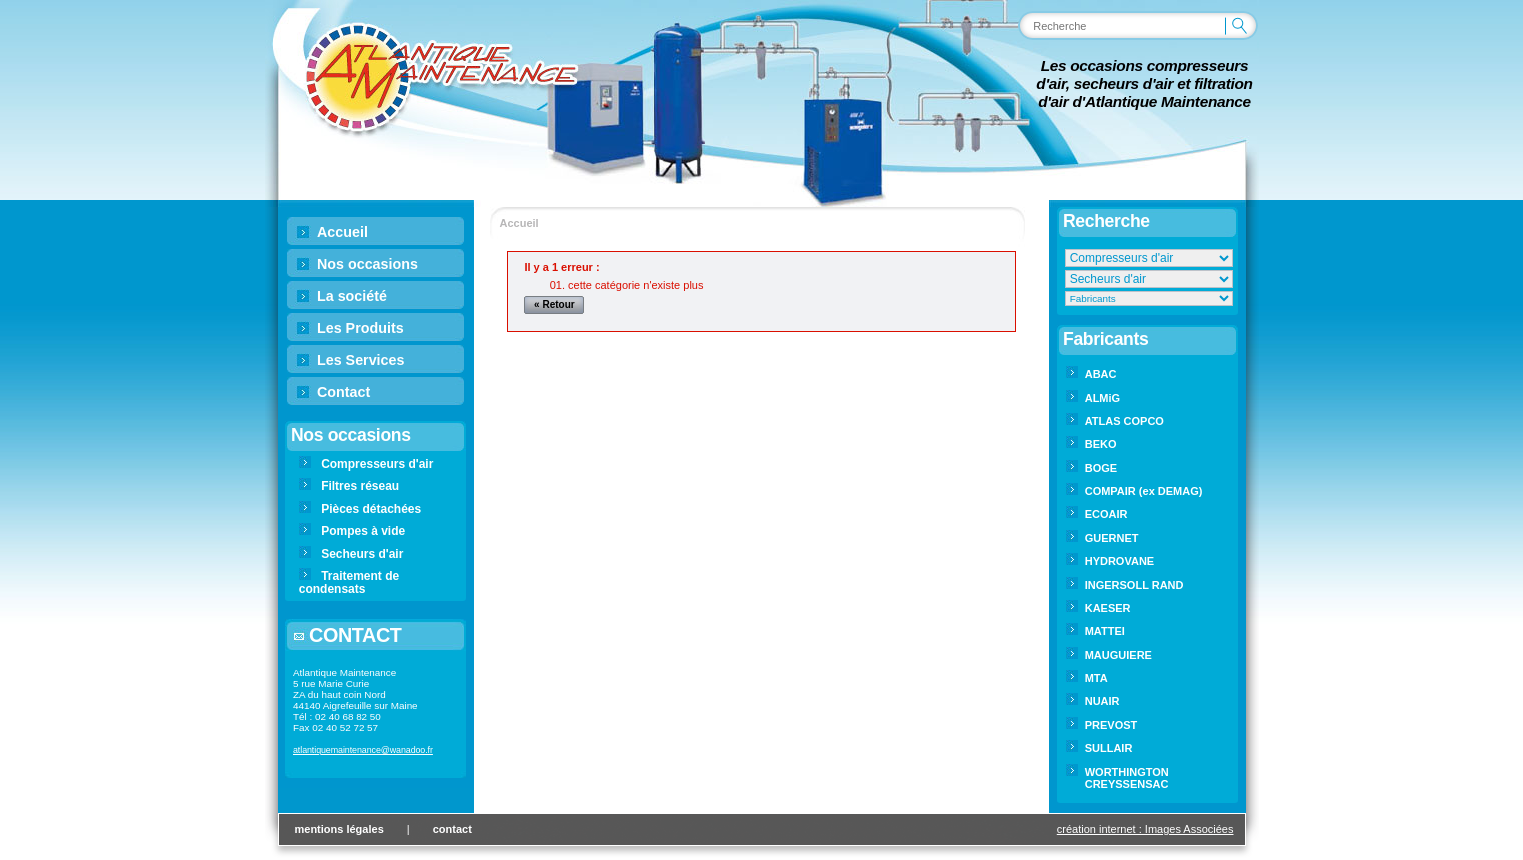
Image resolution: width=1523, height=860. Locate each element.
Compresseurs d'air (377, 464)
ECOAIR (1106, 514)
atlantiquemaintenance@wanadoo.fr (363, 750)
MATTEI (1105, 631)
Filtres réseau (360, 486)
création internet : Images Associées (1145, 829)
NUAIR (1102, 701)
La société (352, 296)
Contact (343, 392)
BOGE (1101, 468)
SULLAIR (1109, 748)
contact (452, 829)
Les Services (360, 360)
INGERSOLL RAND (1134, 585)
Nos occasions (367, 264)
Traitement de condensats (349, 582)
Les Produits (360, 328)
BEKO (1101, 444)
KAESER (1108, 608)
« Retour (554, 304)
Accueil (342, 232)
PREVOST (1111, 725)
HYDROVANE (1119, 561)
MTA (1096, 678)
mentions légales (339, 829)
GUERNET (1112, 538)
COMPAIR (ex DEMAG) (1144, 491)
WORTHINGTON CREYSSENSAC (1127, 778)
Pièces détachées (371, 509)
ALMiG (1102, 398)
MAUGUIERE (1118, 655)
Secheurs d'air (362, 554)
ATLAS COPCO (1124, 421)
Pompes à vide (363, 531)
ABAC (1101, 374)
